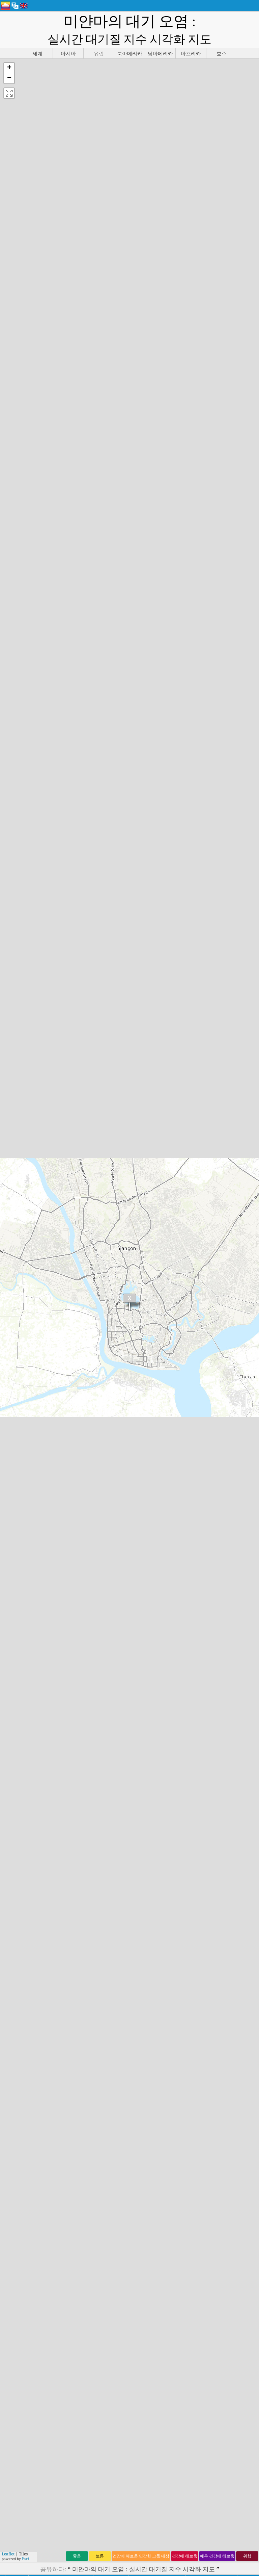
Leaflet (8, 2554)
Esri (25, 2558)
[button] (9, 68)
